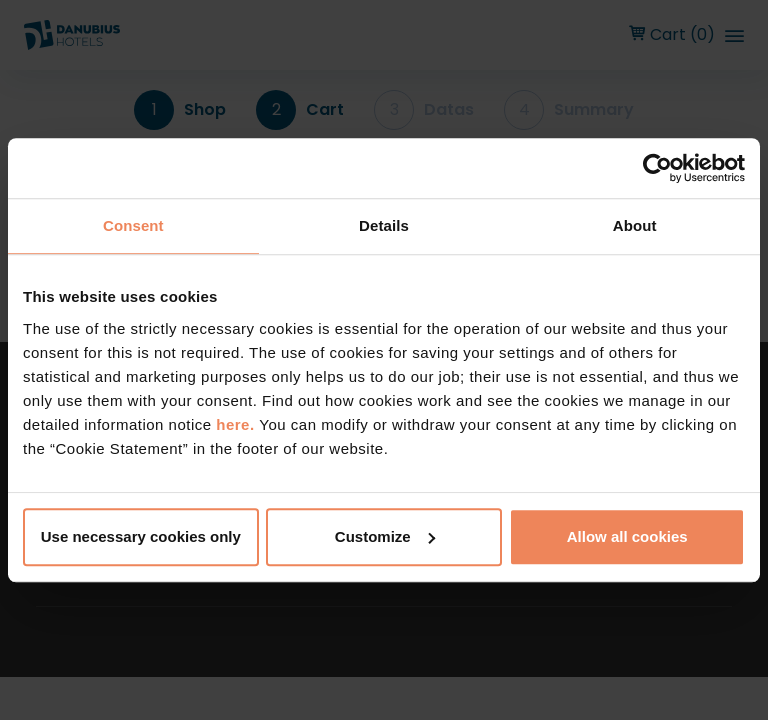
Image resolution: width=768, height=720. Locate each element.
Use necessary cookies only (141, 536)
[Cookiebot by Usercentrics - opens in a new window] (657, 168)
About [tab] (635, 225)
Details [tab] (384, 225)
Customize (385, 536)
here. (237, 424)
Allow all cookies (627, 536)
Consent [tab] (133, 225)
